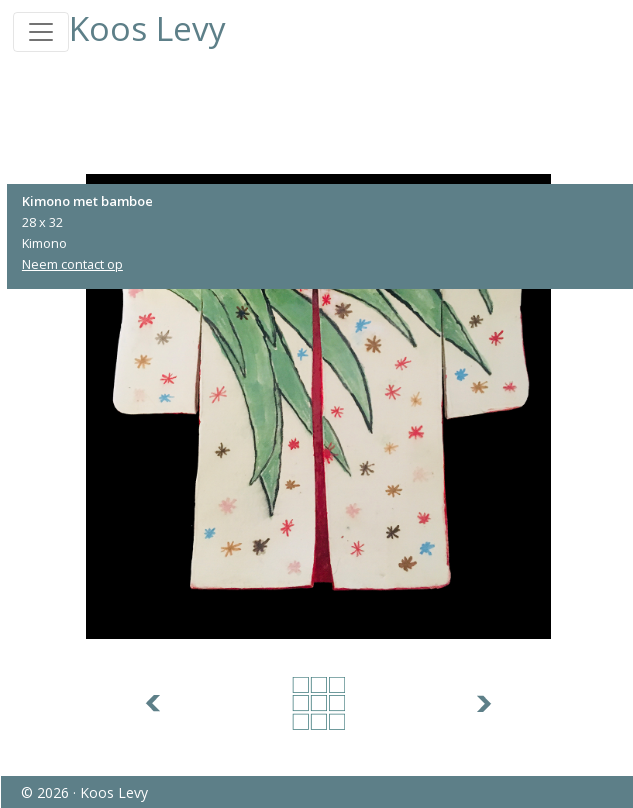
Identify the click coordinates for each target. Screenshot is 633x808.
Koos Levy (147, 28)
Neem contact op (72, 264)
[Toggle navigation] (41, 32)
